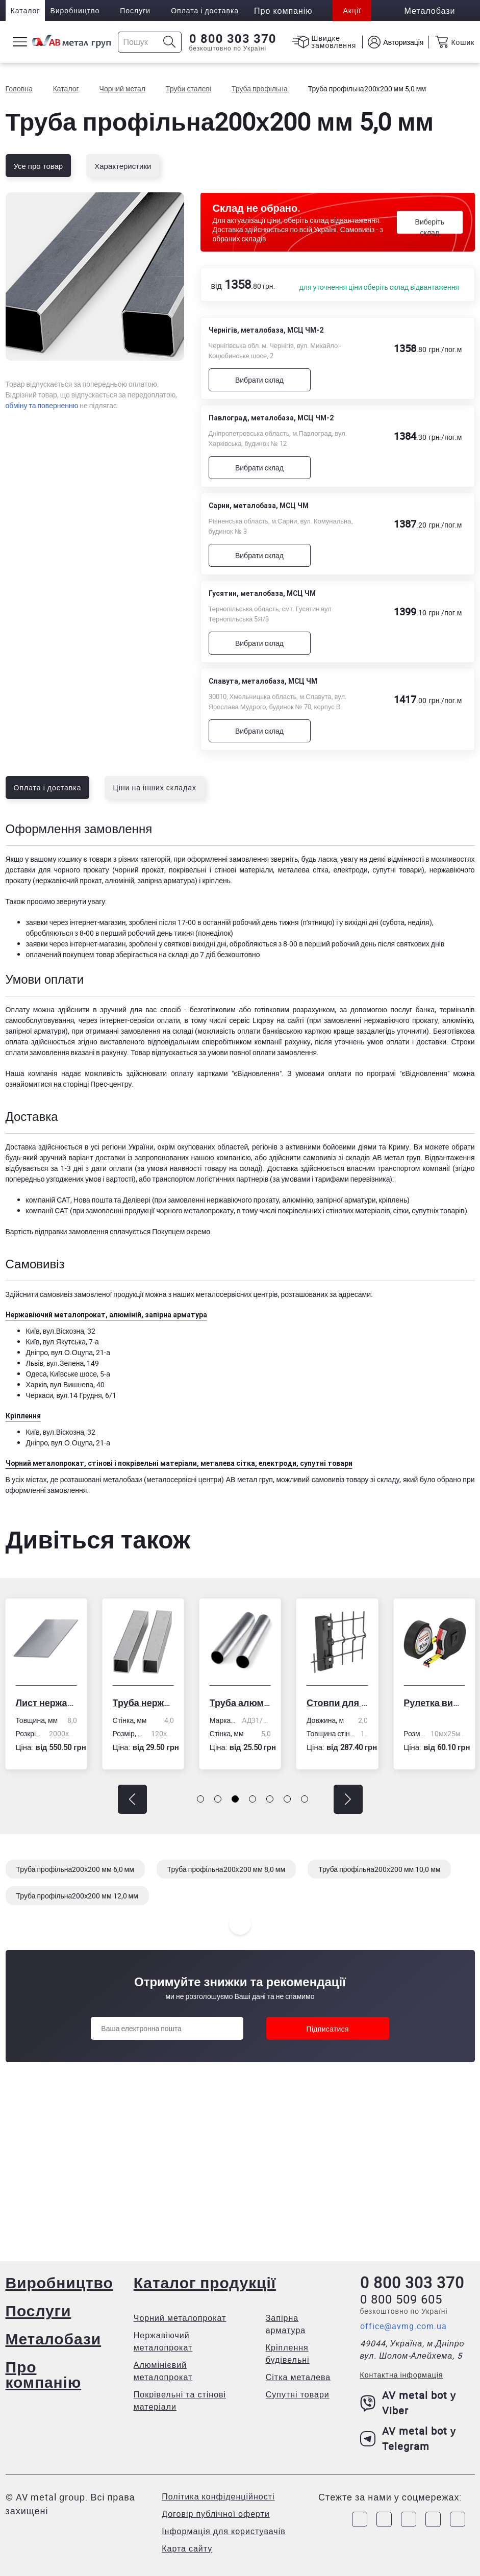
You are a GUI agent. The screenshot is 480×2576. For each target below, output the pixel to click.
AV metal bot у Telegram (408, 2438)
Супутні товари (298, 2394)
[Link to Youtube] (457, 2519)
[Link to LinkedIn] (433, 2519)
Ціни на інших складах (154, 787)
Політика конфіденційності (218, 2496)
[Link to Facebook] (359, 2519)
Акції (352, 10)
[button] (132, 1799)
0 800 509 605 (401, 2299)
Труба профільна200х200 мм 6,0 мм (75, 1869)
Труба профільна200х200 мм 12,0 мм (77, 1895)
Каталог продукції (205, 2282)
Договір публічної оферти (216, 2513)
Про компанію (44, 2374)
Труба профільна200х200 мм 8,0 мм (226, 1869)
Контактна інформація (401, 2375)
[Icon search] (169, 42)
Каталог (25, 10)
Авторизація (403, 42)
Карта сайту (187, 2548)
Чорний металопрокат (180, 2317)
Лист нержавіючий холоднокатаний (46, 1702)
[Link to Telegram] (408, 2519)
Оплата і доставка (205, 10)
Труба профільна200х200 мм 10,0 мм (379, 1869)
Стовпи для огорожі (337, 1702)
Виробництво (74, 10)
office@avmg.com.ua (403, 2326)
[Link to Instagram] (384, 2519)
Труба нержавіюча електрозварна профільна (143, 1702)
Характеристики (122, 166)
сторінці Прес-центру (97, 1084)
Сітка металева (298, 2377)
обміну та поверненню (42, 405)
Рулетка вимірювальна (434, 1702)
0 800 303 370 (232, 39)
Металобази (54, 2338)
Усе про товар (38, 166)
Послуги (135, 10)
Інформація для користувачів (224, 2531)
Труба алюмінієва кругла (240, 1702)
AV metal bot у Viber (408, 2402)
